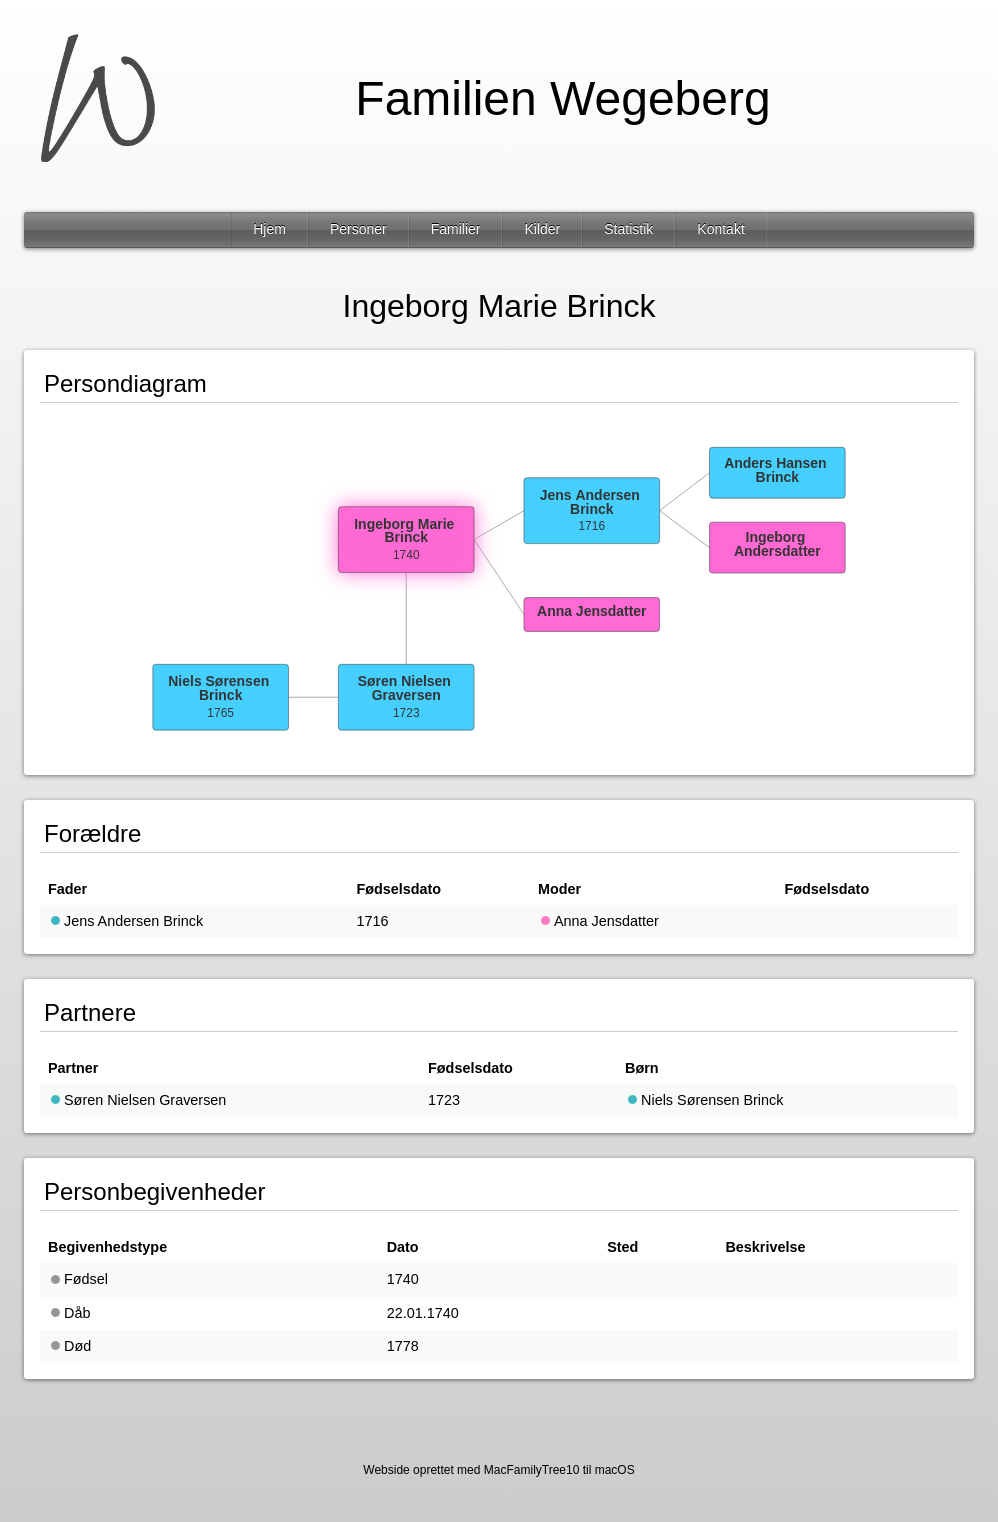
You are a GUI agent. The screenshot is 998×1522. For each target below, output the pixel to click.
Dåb (69, 1313)
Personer (358, 229)
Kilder (542, 229)
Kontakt (720, 229)
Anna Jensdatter (598, 921)
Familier (456, 229)
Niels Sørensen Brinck (704, 1100)
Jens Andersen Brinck (125, 921)
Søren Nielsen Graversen (137, 1100)
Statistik (628, 229)
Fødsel (78, 1279)
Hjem (269, 229)
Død (69, 1346)
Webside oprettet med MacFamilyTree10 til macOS (498, 1470)
